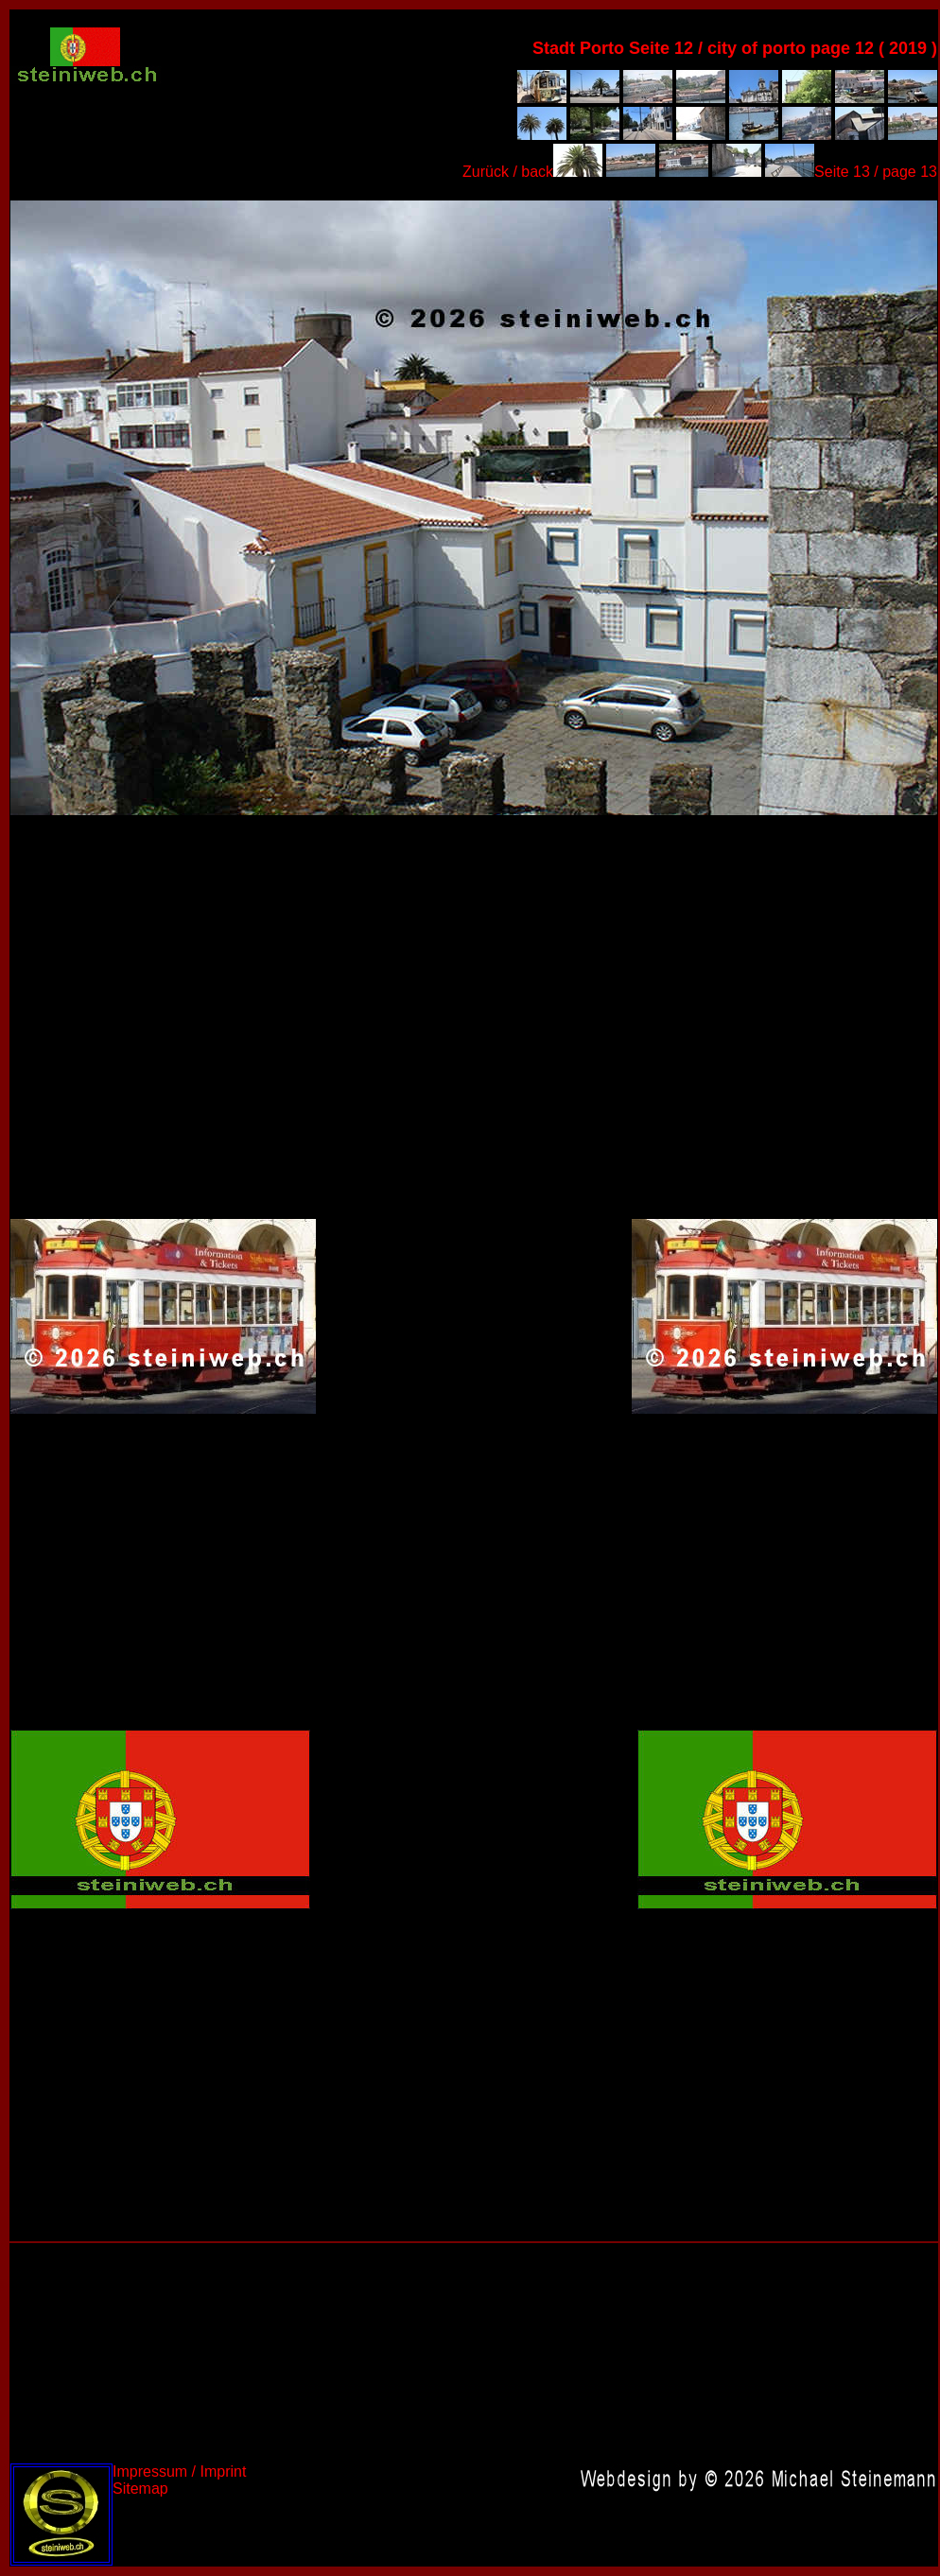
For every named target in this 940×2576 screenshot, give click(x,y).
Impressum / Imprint (179, 2471)
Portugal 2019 (473, 506)
